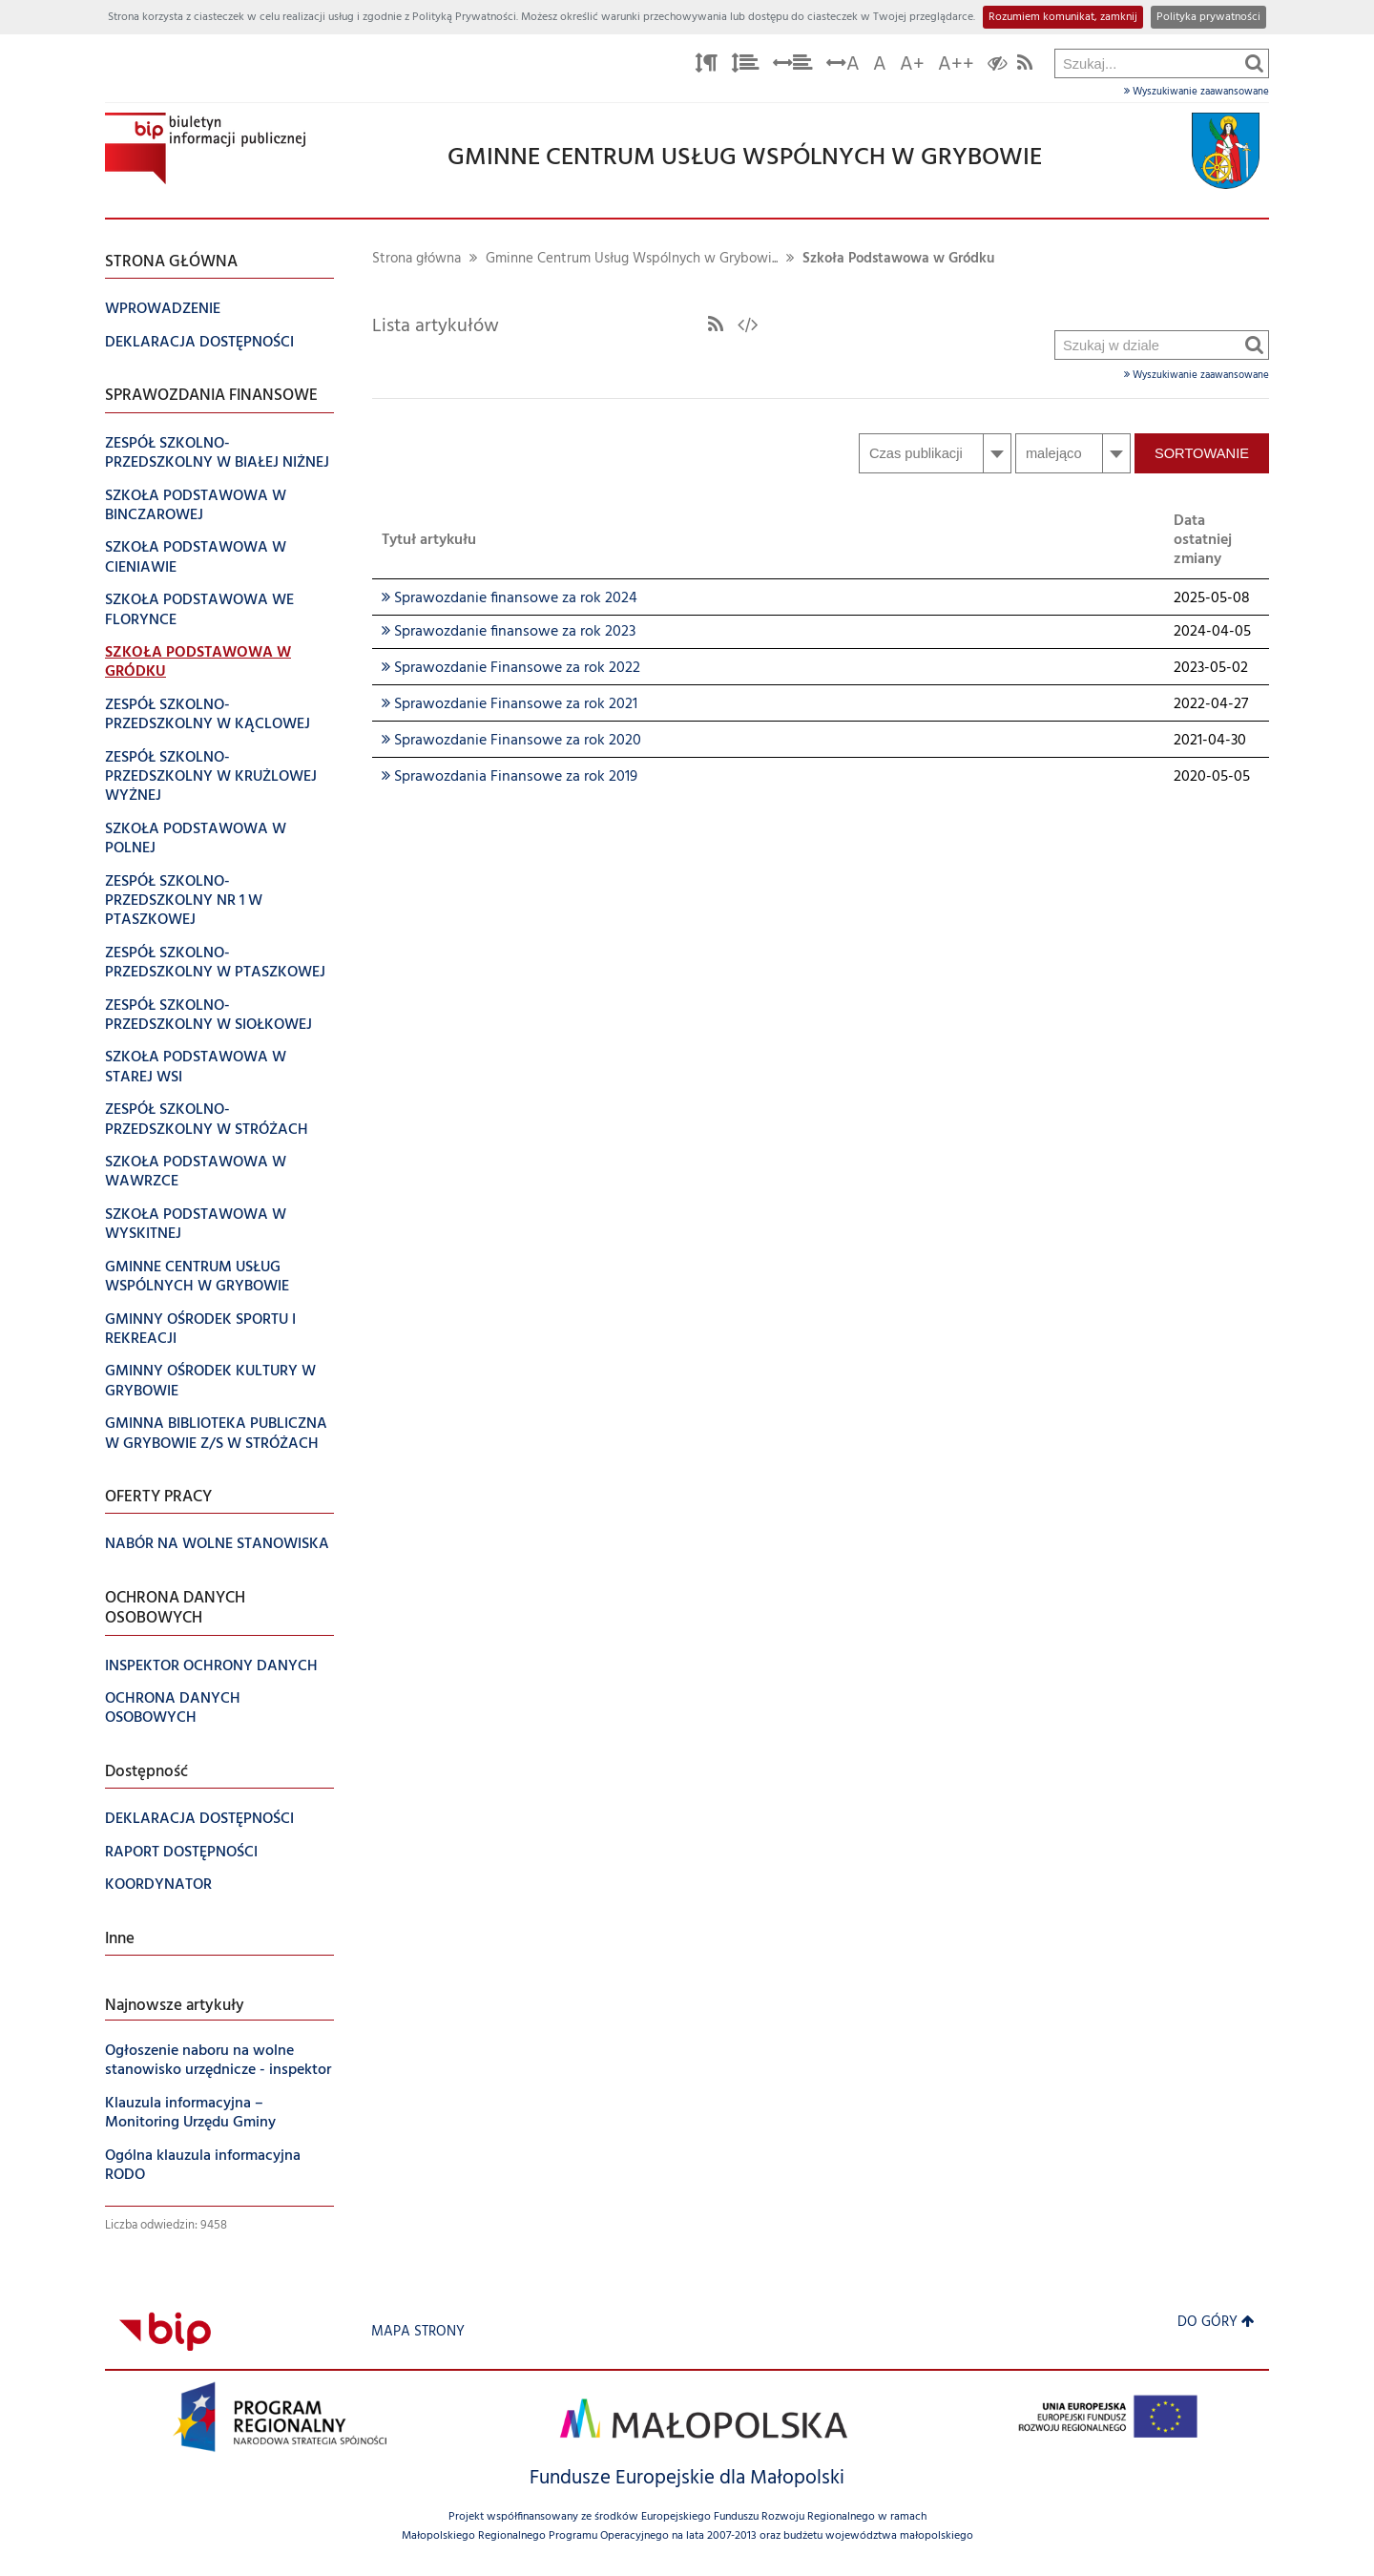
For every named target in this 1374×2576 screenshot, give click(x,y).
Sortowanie (1202, 453)
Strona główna (416, 259)
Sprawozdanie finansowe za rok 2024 (509, 598)
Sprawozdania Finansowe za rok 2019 (509, 776)
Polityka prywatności (1208, 17)
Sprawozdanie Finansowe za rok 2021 (509, 704)
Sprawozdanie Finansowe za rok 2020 (511, 740)
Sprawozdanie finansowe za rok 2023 (508, 631)
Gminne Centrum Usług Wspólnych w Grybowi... (632, 259)
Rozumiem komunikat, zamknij (1063, 17)
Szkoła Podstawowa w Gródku (898, 259)
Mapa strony (418, 2332)
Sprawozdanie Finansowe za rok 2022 (511, 668)
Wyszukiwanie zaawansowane (1196, 91)
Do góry (1216, 2323)
